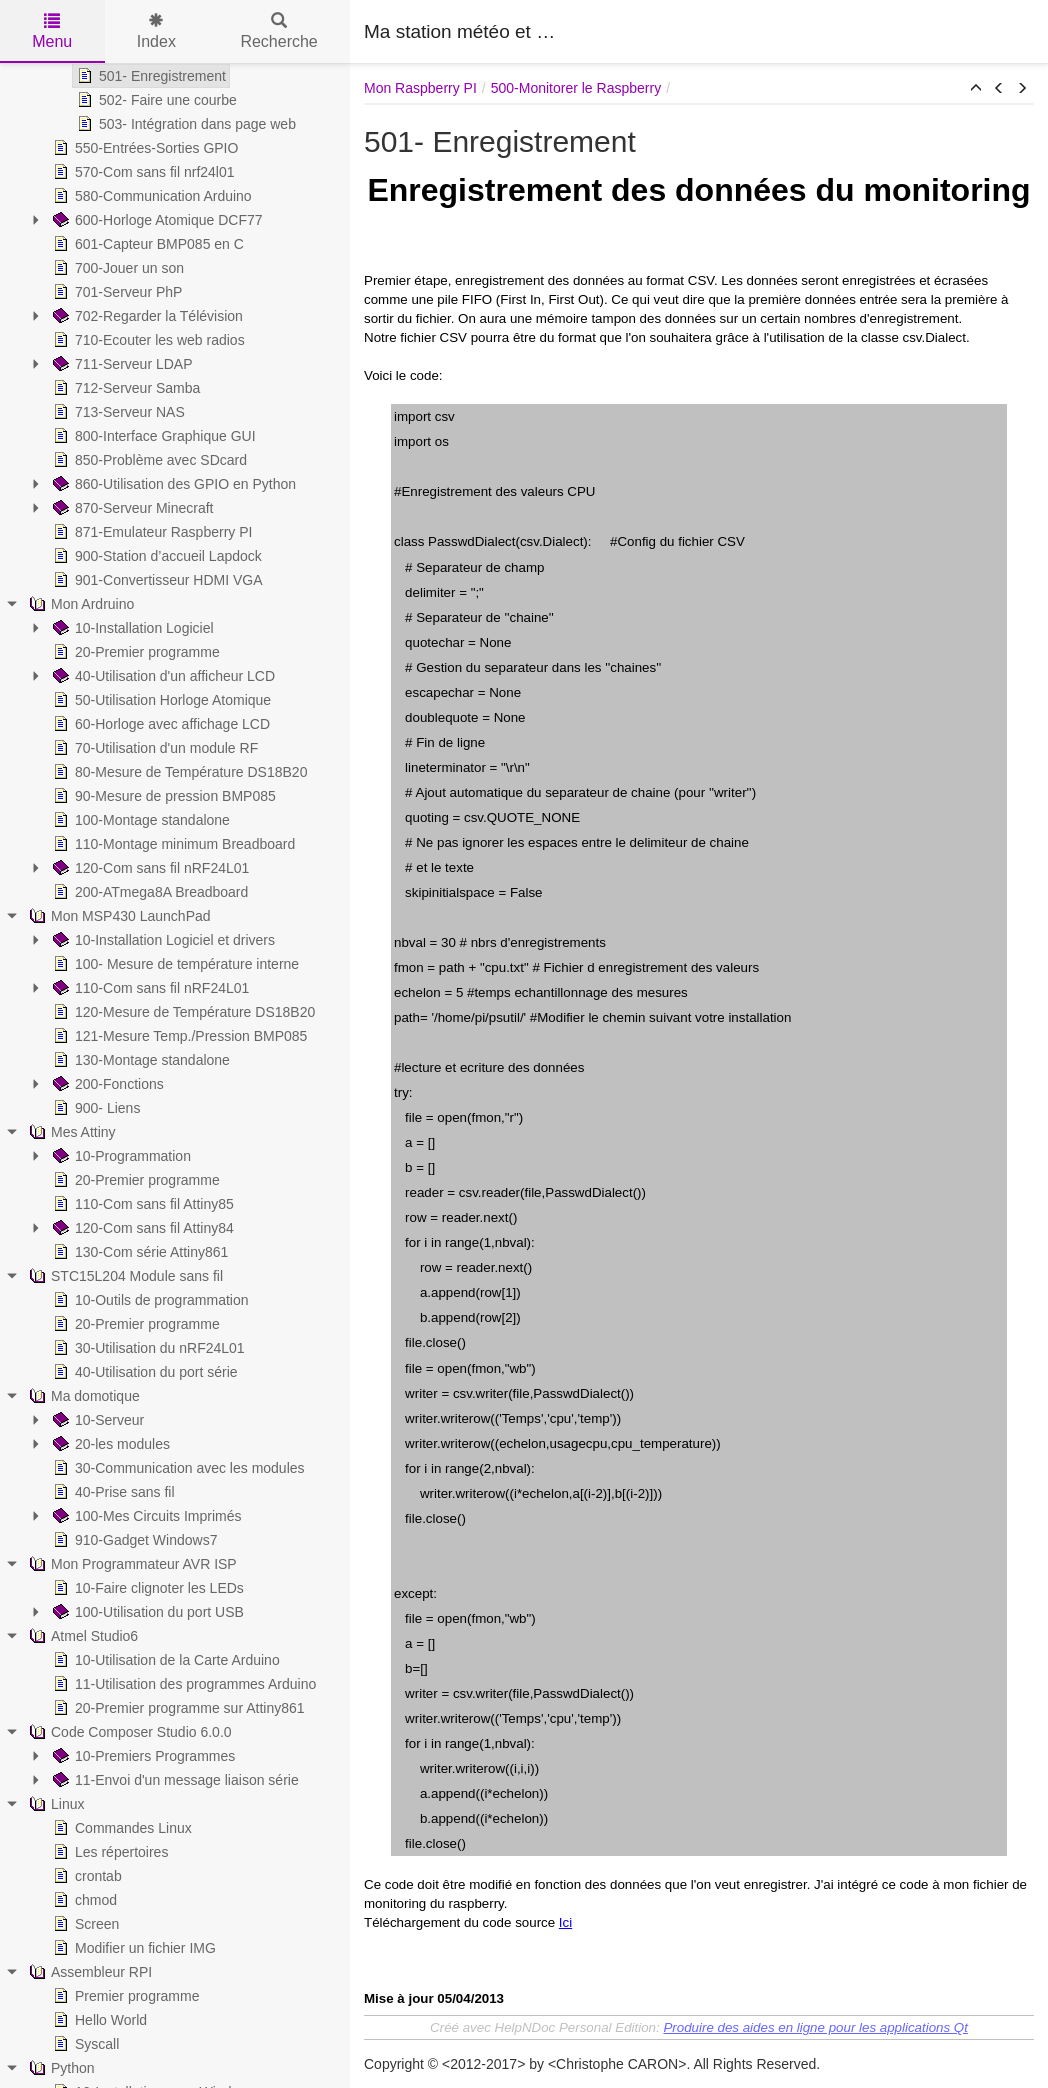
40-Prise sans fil (112, 1492)
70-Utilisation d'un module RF (153, 748)
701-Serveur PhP (115, 292)
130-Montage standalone (139, 1060)
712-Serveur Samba (124, 388)
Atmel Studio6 (81, 1636)
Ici (565, 1922)
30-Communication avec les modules (177, 1468)
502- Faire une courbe (155, 100)
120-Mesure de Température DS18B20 (182, 1012)
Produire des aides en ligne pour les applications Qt (815, 2027)
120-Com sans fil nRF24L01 (149, 868)
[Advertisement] (800, 29)
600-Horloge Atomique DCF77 (156, 220)
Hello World (98, 2020)
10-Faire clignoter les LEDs (146, 1588)
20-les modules (109, 1444)
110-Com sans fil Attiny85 (141, 1204)
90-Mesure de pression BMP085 (162, 796)
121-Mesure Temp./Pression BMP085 (178, 1036)
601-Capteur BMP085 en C (146, 244)
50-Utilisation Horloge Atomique (160, 700)
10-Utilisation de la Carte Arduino (164, 1660)
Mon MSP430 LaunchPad (118, 916)
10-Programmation (120, 1156)
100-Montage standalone (139, 820)
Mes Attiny (70, 1132)
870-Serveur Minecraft (131, 508)
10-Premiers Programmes (142, 1756)
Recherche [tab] (278, 31)
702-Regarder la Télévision (146, 316)
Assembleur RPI (88, 1972)
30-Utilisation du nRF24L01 (147, 1348)
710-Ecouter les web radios (147, 340)
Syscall (84, 2044)
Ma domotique (82, 1396)
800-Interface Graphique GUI (152, 436)
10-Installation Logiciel (131, 628)
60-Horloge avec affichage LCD (159, 724)
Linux (54, 1804)
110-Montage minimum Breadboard (172, 844)
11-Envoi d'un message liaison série (174, 1780)
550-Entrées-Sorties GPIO (143, 148)
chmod (83, 1900)
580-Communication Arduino (150, 196)
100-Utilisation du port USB (146, 1612)
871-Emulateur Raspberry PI (150, 532)
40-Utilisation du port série (143, 1372)
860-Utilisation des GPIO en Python (172, 484)
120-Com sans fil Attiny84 (141, 1228)
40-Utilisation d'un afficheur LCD (162, 676)
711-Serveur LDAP (121, 364)
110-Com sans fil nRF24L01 (149, 988)
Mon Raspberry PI (420, 88)
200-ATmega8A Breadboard (148, 892)
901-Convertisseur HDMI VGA (156, 580)
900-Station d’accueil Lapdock (155, 556)
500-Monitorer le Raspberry (576, 88)
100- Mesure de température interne (174, 964)
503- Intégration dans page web (184, 124)
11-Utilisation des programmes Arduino (182, 1684)
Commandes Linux (120, 1828)
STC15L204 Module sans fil (124, 1276)
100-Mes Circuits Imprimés (145, 1516)
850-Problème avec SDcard (148, 460)
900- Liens (94, 1108)
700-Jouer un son (116, 268)
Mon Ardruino (79, 604)
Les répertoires (108, 1852)
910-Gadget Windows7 (133, 1540)
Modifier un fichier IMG (132, 1948)
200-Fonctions (106, 1084)
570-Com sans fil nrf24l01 (142, 172)
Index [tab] (156, 31)
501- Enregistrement (149, 76)
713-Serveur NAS (117, 412)
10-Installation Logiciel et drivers (162, 940)
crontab (85, 1876)
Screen (84, 1924)
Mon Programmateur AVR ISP (131, 1564)
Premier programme (124, 1996)
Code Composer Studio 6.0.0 (128, 1732)
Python (60, 2068)
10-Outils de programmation (149, 1300)
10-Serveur (96, 1420)
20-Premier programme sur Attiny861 (177, 1708)
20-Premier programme (134, 652)
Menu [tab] (52, 31)
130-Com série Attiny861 (138, 1252)
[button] (976, 89)
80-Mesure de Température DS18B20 (178, 772)
